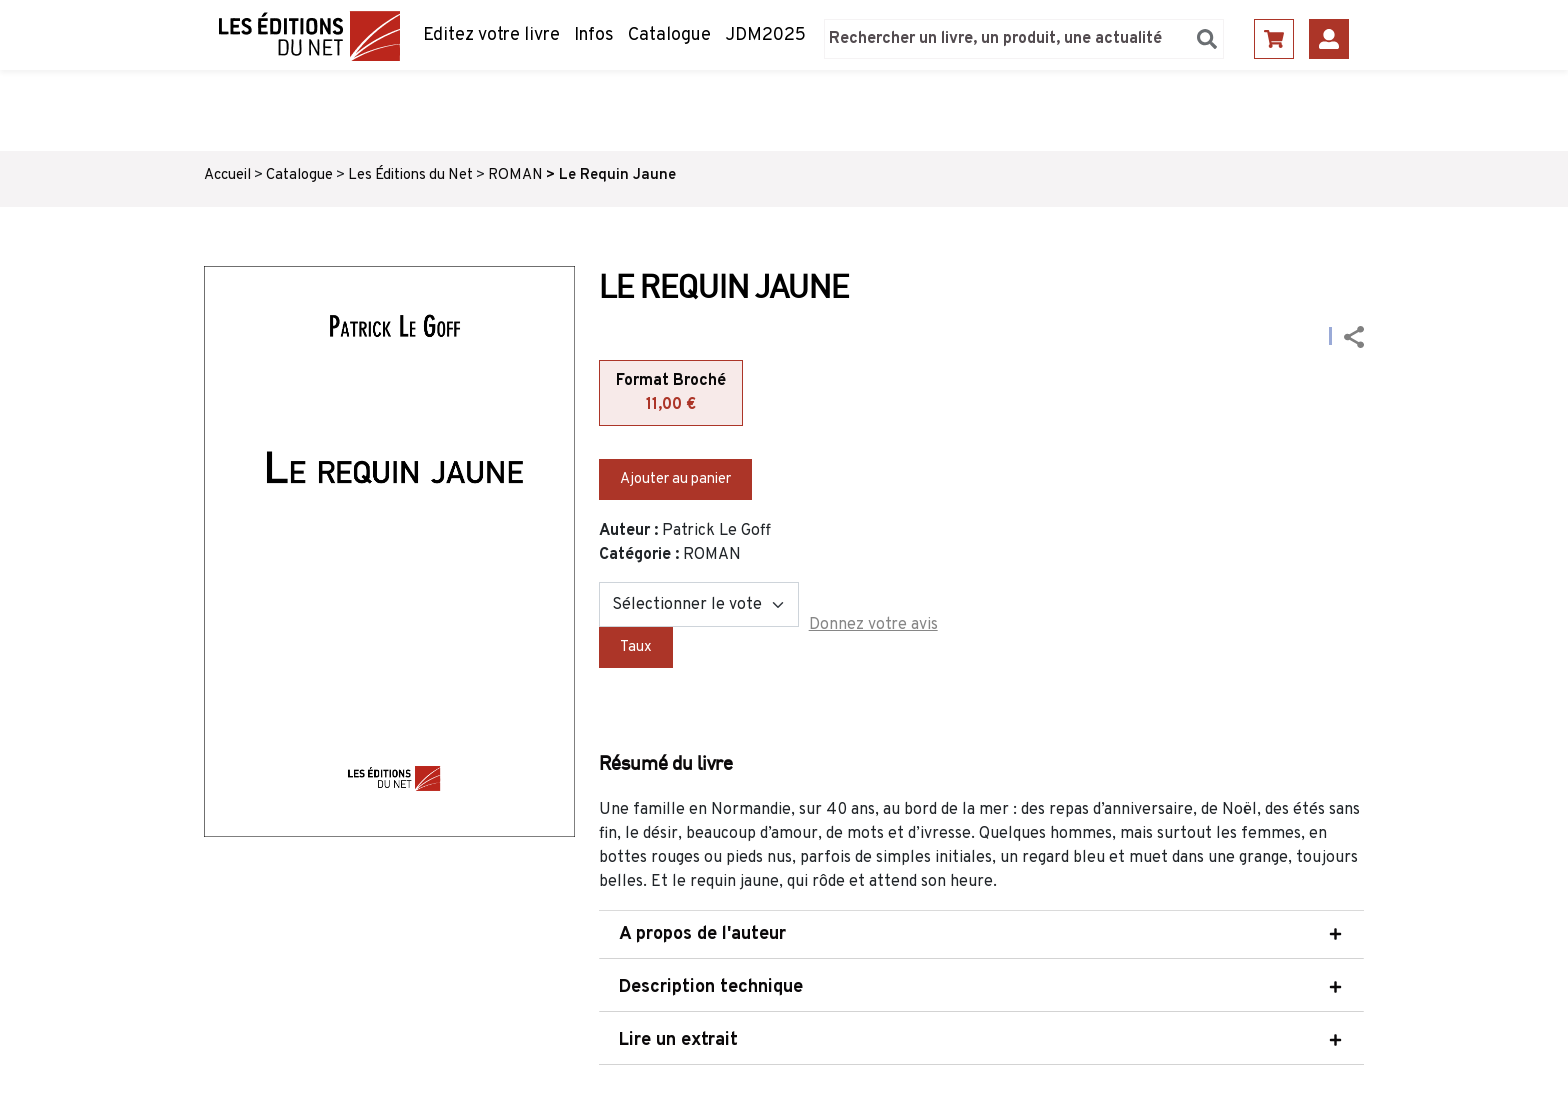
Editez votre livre (491, 35)
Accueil (227, 175)
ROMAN (515, 175)
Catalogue (669, 35)
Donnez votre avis (873, 625)
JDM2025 (765, 35)
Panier (1274, 39)
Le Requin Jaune (617, 175)
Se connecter (1329, 39)
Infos (594, 35)
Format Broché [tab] (671, 394)
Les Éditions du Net (410, 175)
